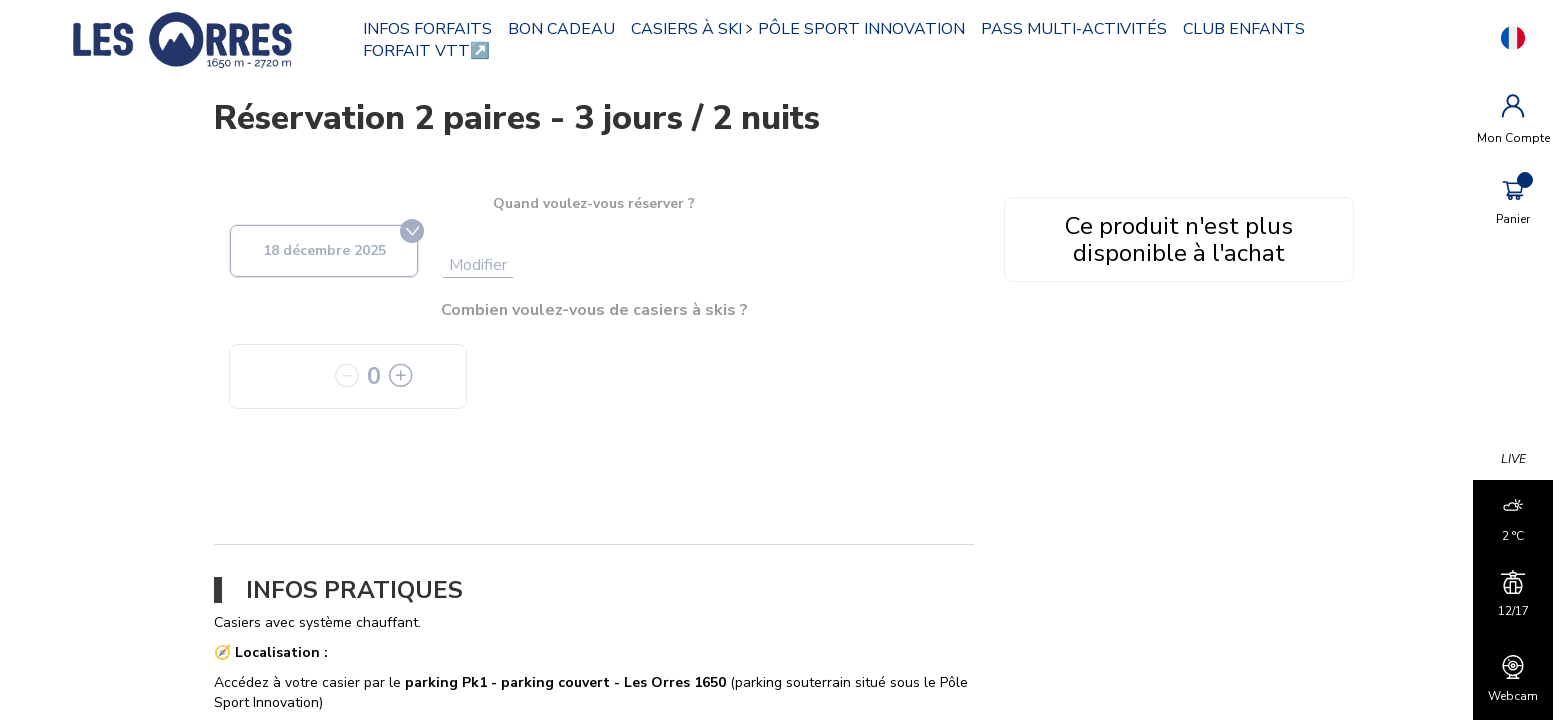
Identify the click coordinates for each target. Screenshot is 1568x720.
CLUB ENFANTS (1251, 29)
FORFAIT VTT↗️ (433, 51)
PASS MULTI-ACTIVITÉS (1081, 29)
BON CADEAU (568, 29)
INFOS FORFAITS (434, 29)
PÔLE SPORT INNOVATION (868, 29)
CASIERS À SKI (693, 29)
